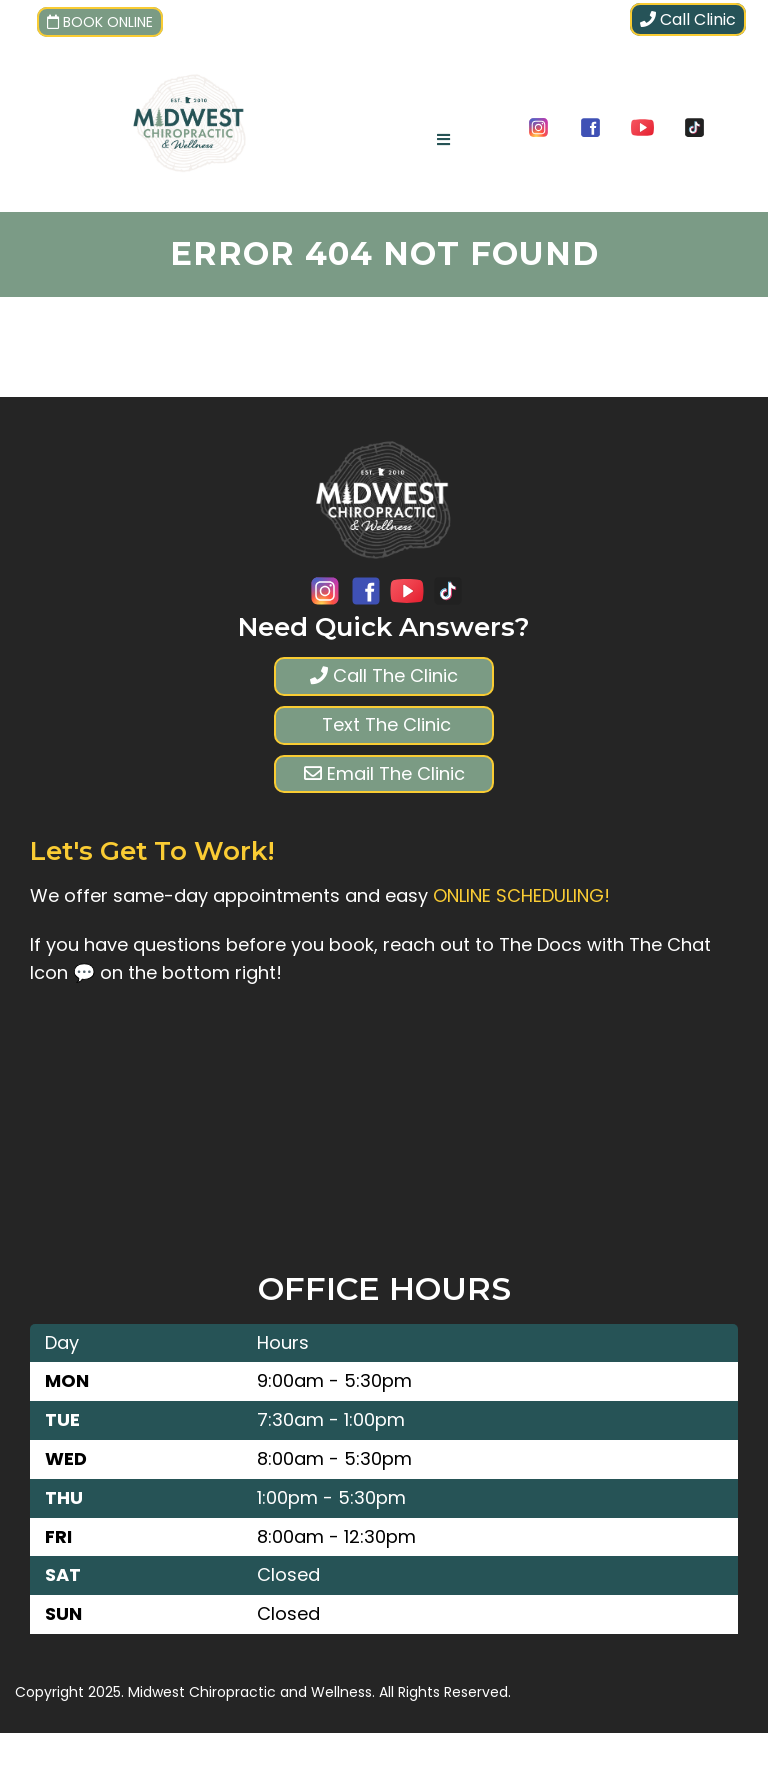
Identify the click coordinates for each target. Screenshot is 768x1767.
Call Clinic (688, 19)
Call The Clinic (384, 675)
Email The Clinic (384, 773)
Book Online (100, 22)
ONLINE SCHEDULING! (521, 895)
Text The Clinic (384, 724)
